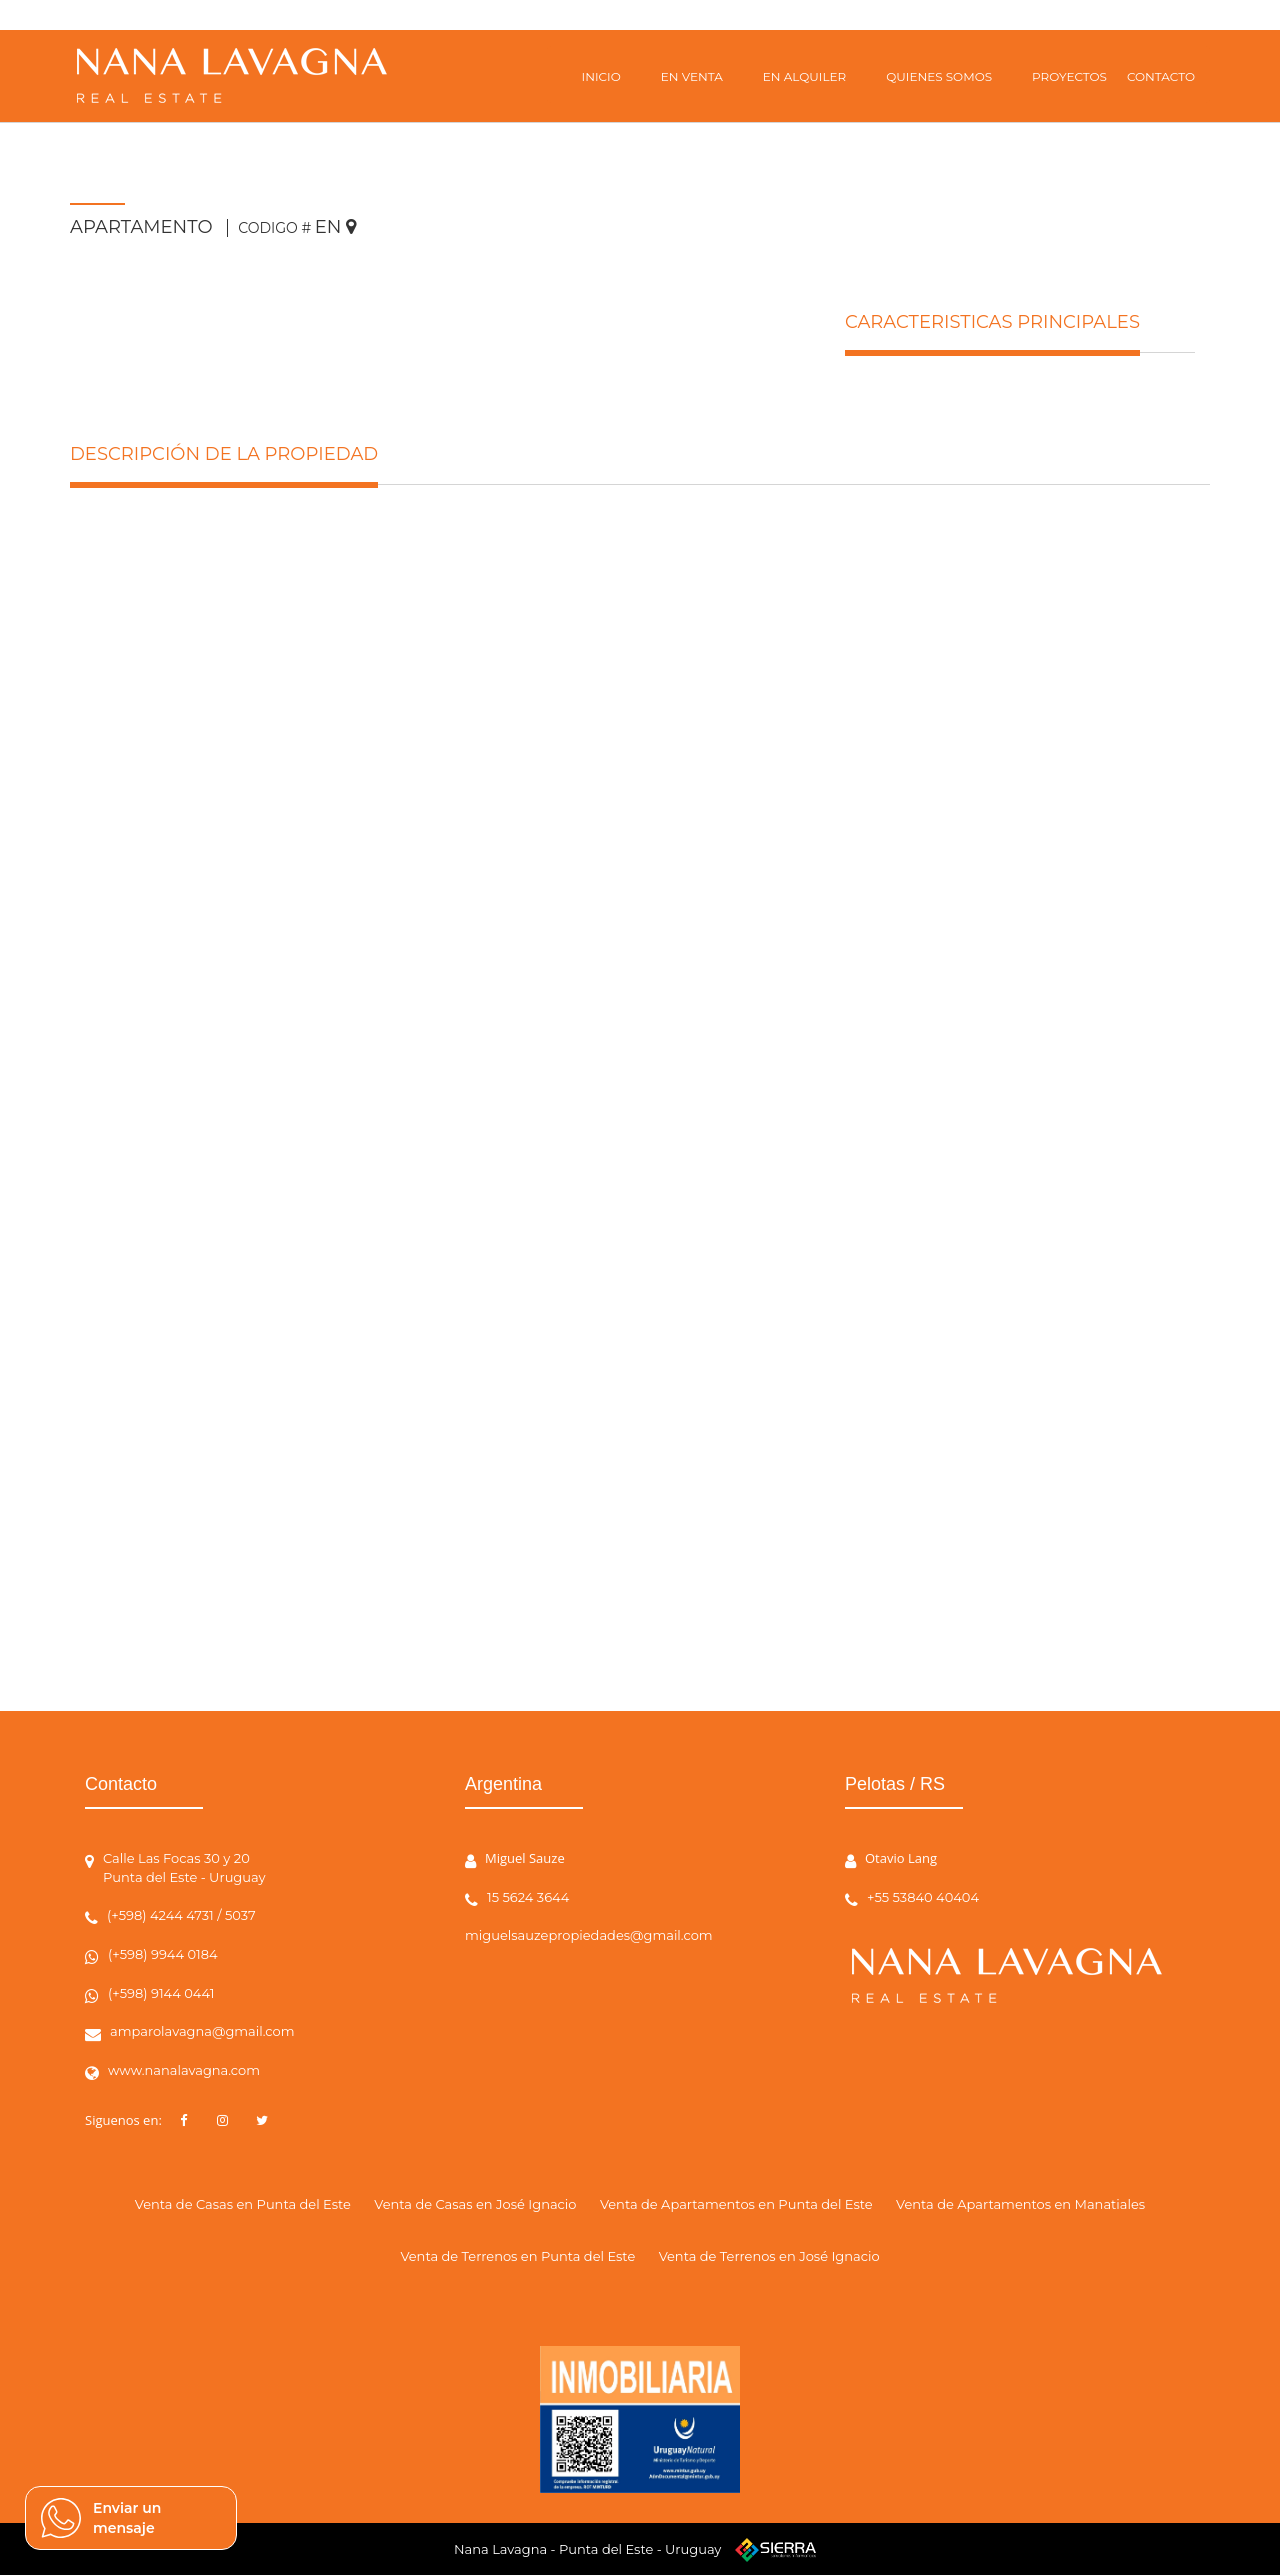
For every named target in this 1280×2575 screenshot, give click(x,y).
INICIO (601, 76)
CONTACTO (1161, 76)
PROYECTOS (1069, 76)
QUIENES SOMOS (939, 76)
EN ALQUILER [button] (804, 76)
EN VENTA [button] (692, 76)
